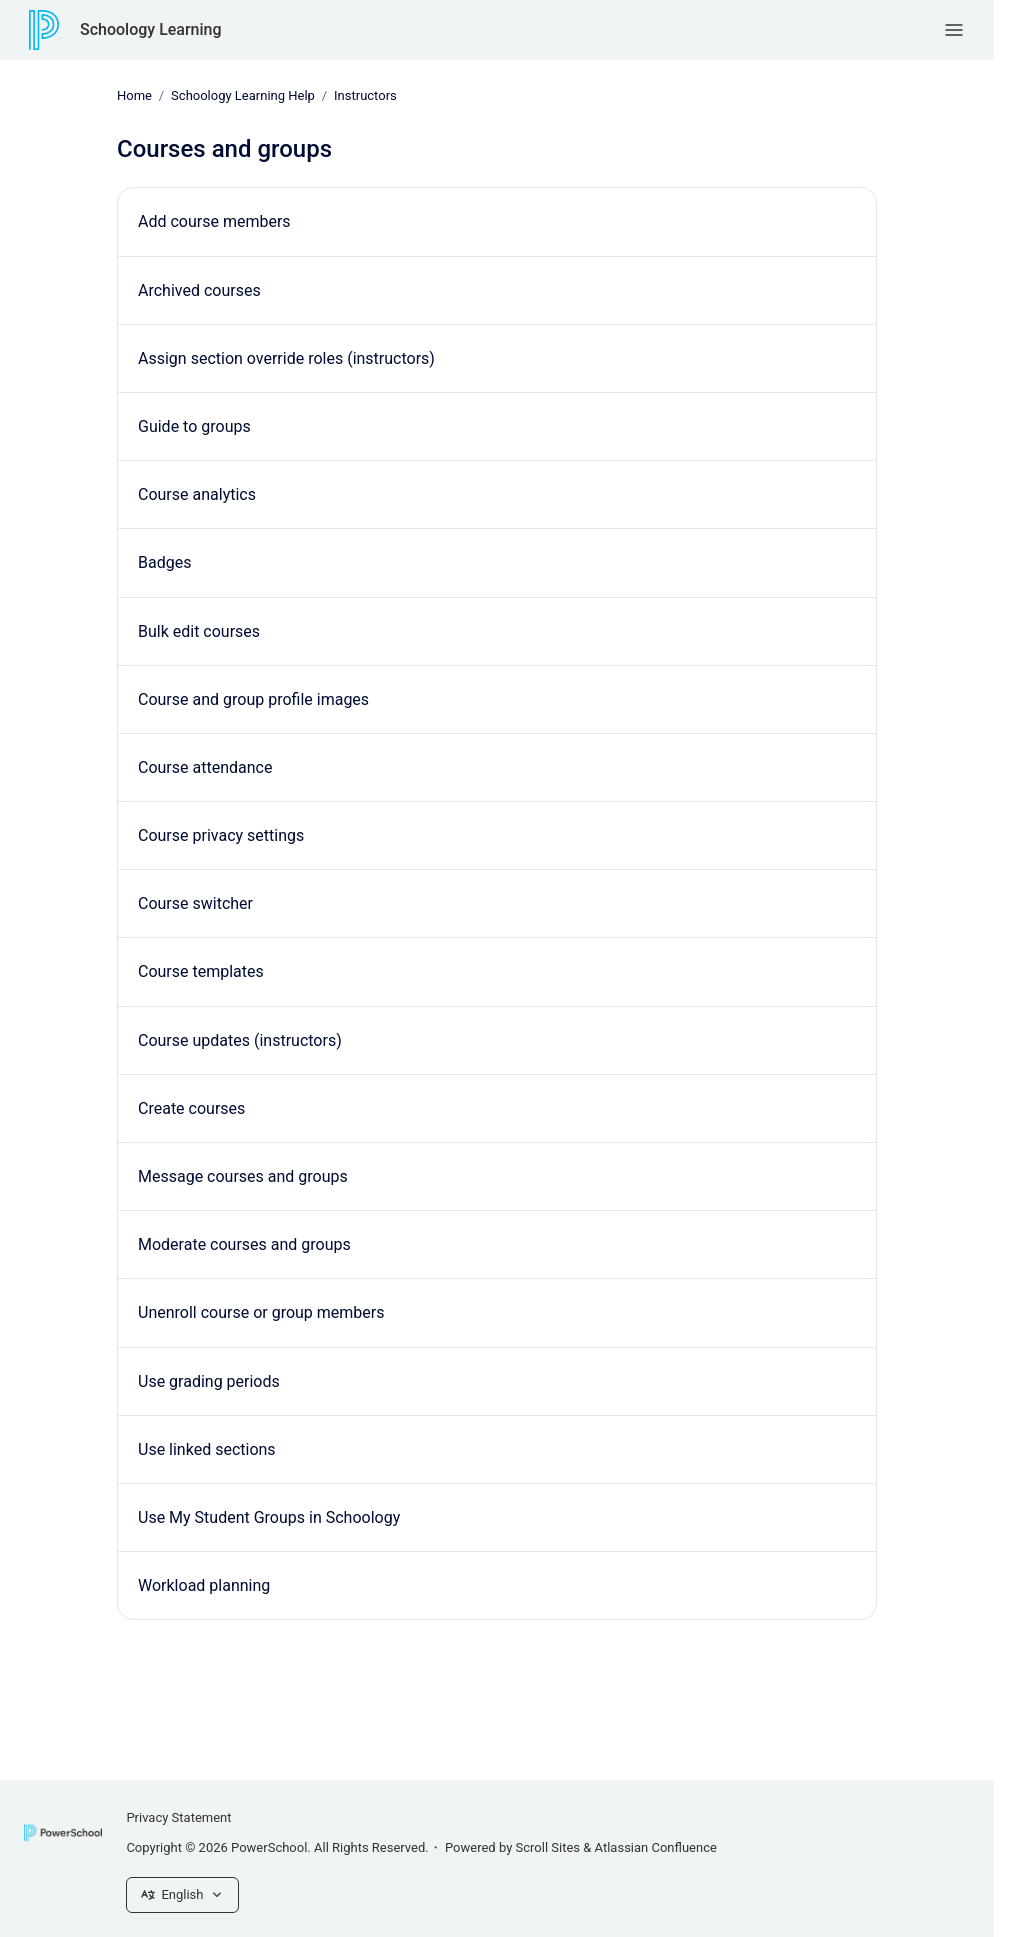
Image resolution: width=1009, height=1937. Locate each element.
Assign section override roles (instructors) (286, 358)
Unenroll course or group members (261, 1312)
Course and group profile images (253, 699)
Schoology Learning (151, 29)
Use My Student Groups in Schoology (269, 1517)
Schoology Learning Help (243, 95)
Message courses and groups (243, 1176)
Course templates (201, 971)
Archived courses (199, 289)
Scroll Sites (548, 1847)
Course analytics (197, 494)
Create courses (191, 1108)
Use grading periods (209, 1380)
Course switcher (195, 903)
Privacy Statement (178, 1817)
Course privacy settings (221, 835)
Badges (164, 562)
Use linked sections (207, 1449)
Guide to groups (194, 426)
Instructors (365, 95)
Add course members (214, 221)
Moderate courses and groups (244, 1244)
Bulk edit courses (199, 630)
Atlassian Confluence (656, 1847)
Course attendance (205, 767)
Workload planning (204, 1585)
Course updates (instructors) (240, 1040)
